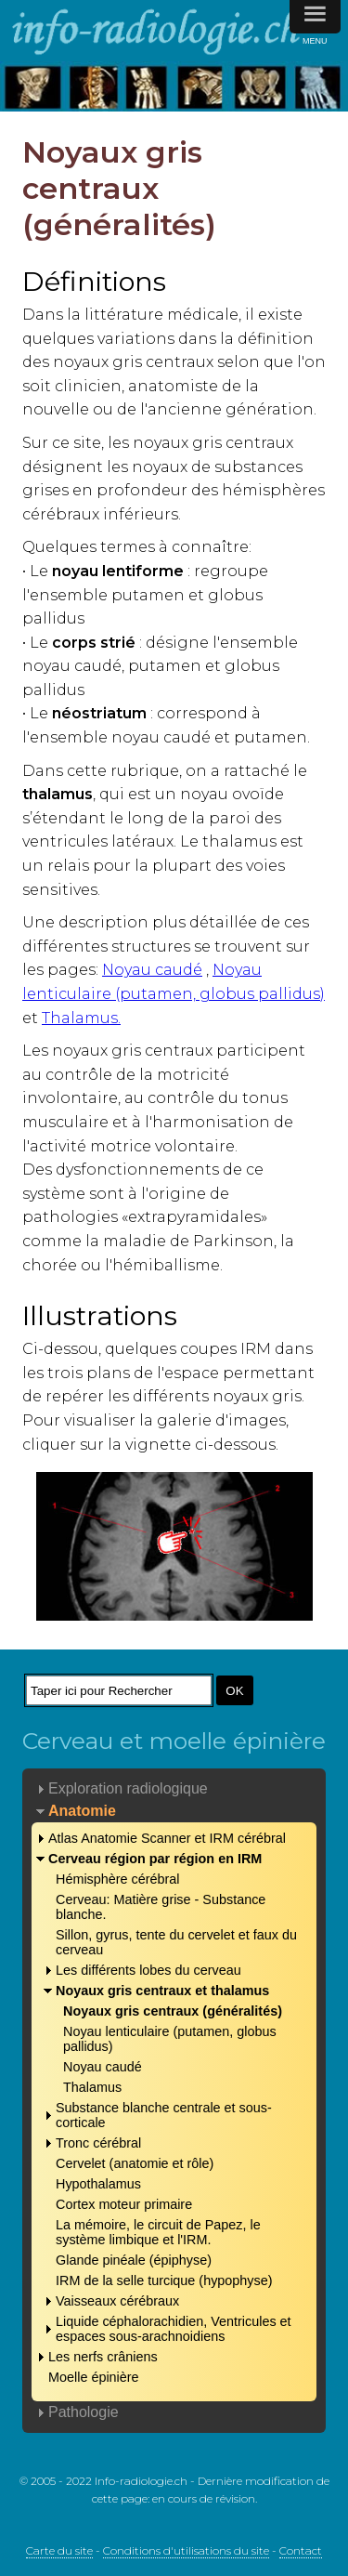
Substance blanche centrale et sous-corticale (164, 2115)
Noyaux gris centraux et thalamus (162, 1990)
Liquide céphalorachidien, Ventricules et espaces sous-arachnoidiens (173, 2329)
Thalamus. (81, 1018)
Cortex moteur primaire (124, 2204)
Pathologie (83, 2412)
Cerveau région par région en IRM (155, 1858)
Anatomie (82, 1811)
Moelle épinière (93, 2377)
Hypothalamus (98, 2183)
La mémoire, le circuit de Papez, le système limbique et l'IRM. (158, 2232)
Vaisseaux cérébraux (117, 2300)
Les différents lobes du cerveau (148, 1970)
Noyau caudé (152, 970)
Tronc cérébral (98, 2143)
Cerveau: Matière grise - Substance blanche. (160, 1907)
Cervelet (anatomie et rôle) (134, 2163)
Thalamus (92, 2087)
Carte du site (59, 2550)
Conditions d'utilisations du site (186, 2550)
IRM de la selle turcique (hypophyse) (164, 2280)
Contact (300, 2550)
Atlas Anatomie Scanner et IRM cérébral (167, 1838)
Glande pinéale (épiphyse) (134, 2260)
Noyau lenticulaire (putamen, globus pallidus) (170, 2039)
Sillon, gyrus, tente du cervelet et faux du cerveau (176, 1942)
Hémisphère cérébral (118, 1879)
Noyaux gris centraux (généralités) (172, 2011)
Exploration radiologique (128, 1788)
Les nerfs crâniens (103, 2356)
